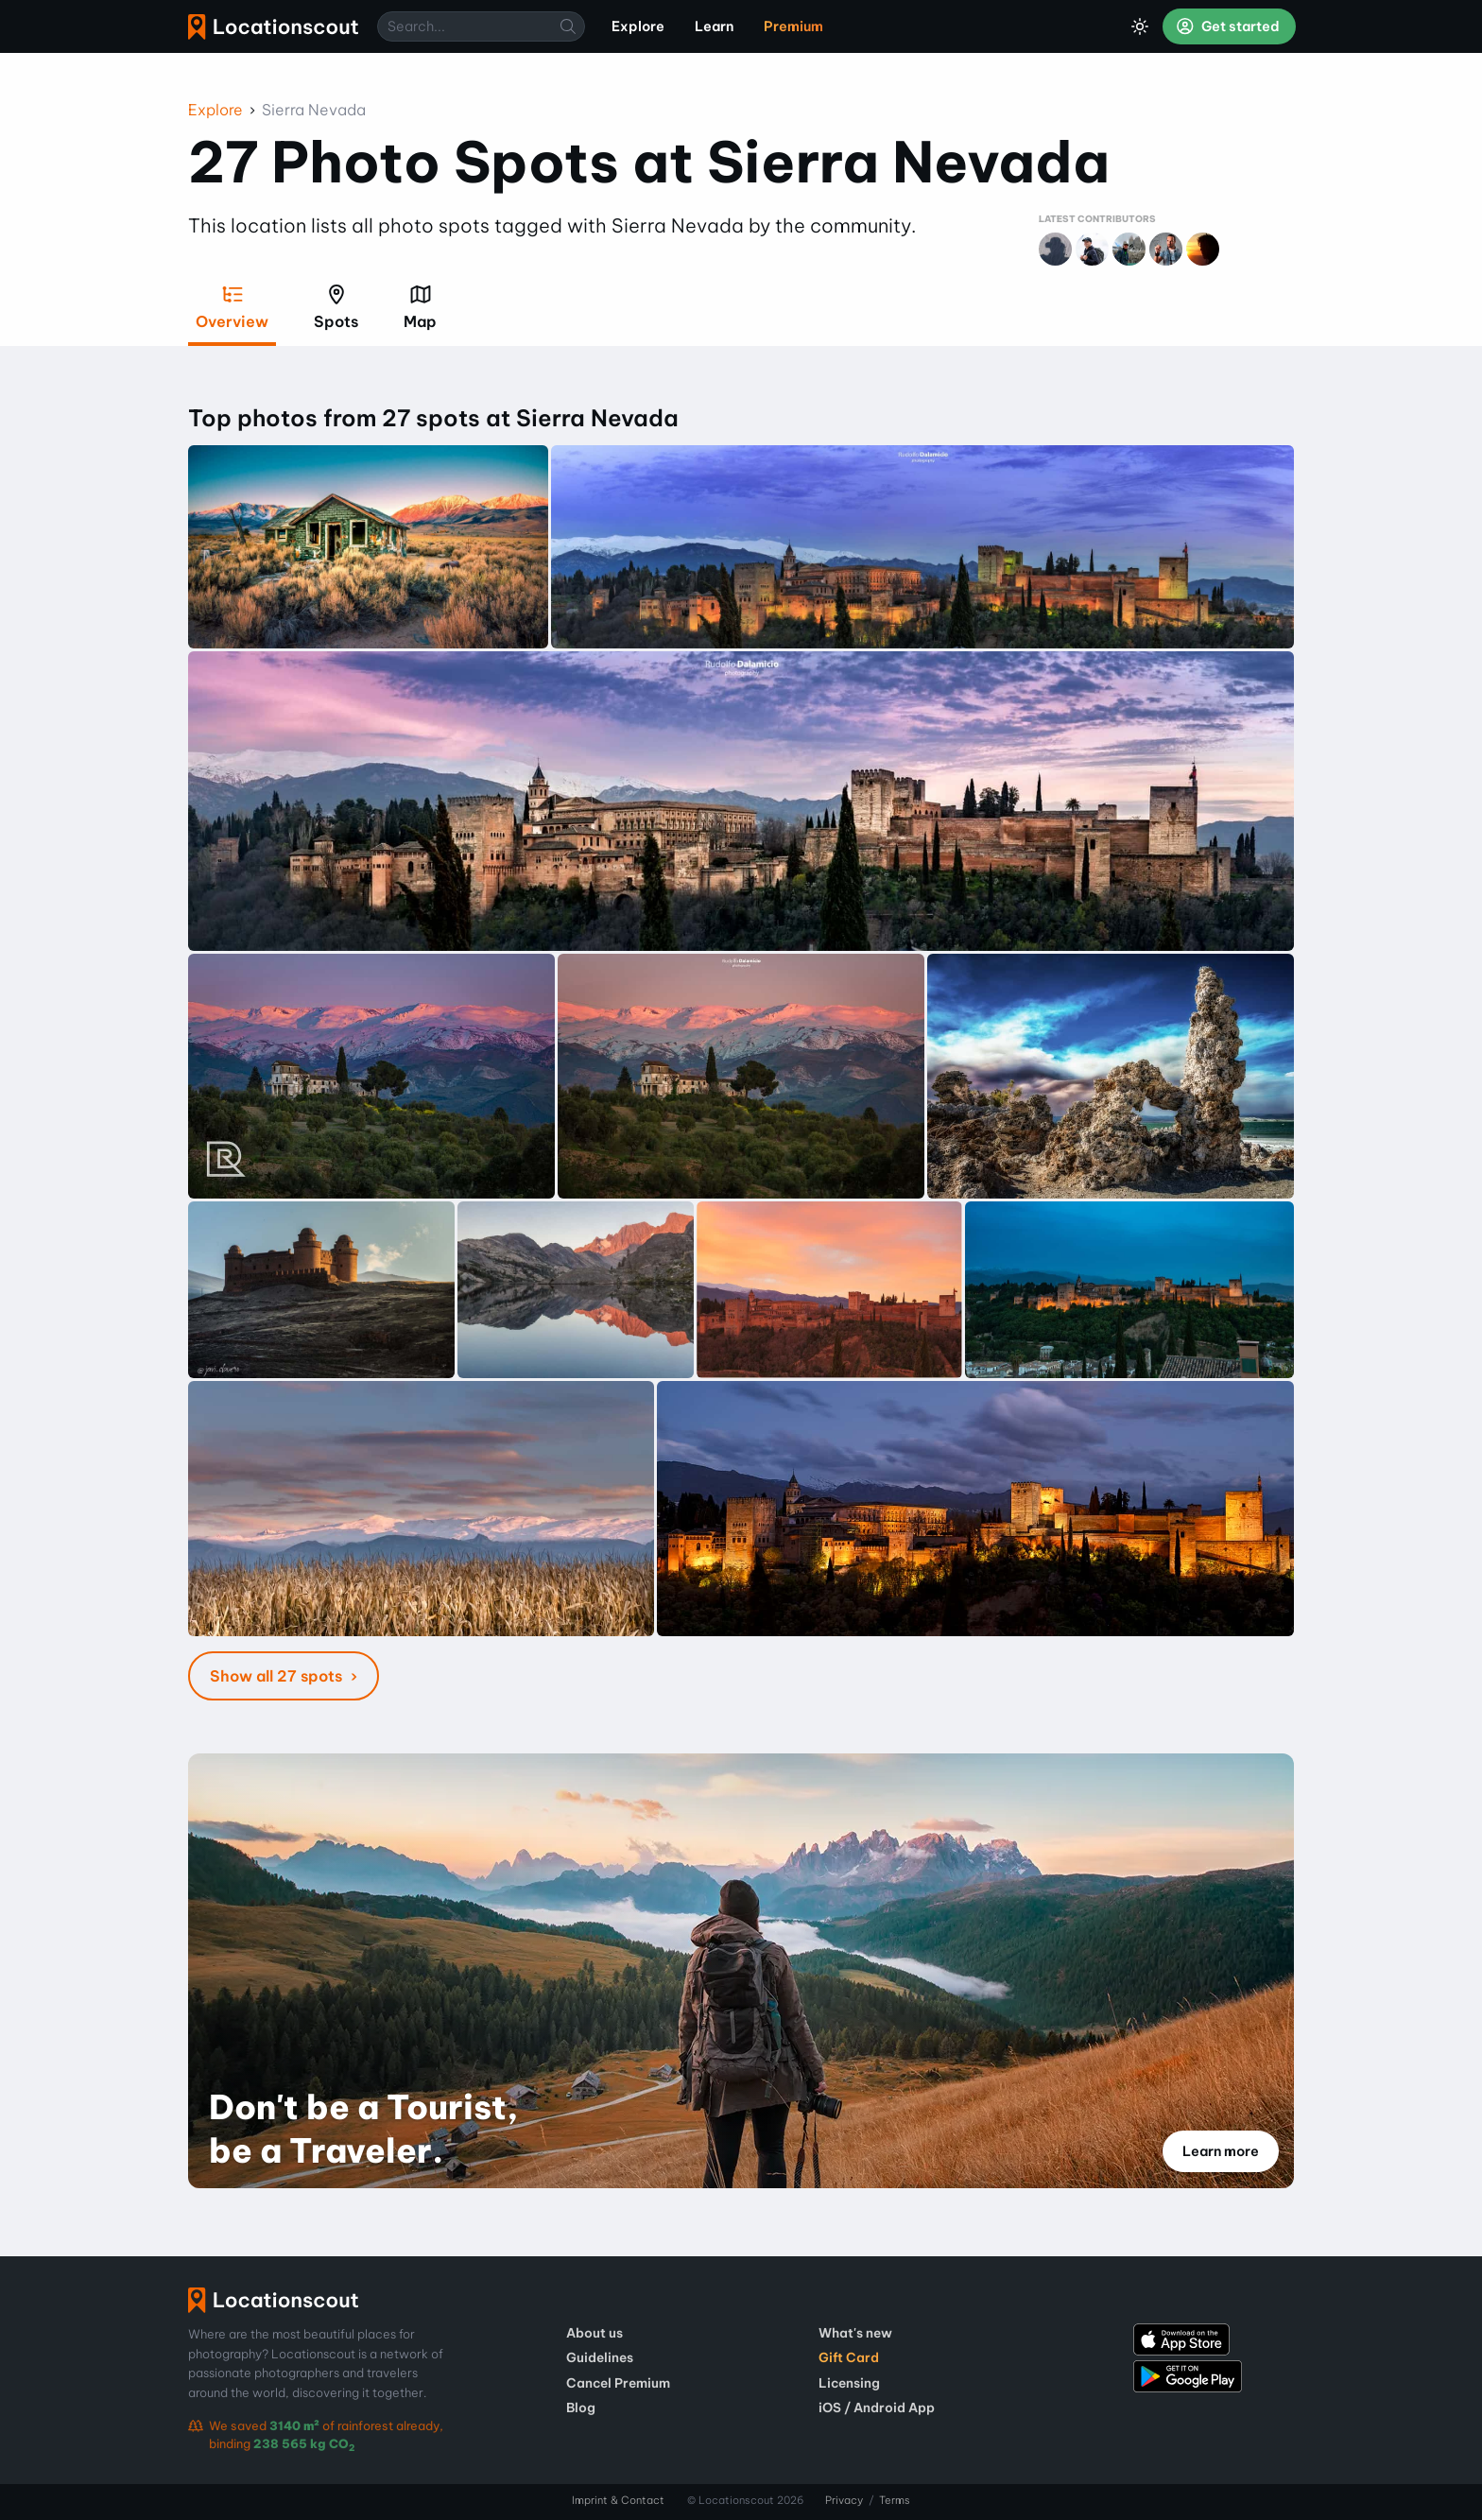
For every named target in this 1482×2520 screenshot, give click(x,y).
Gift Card (849, 2357)
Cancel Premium (618, 2382)
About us (594, 2332)
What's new (855, 2332)
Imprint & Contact (618, 2500)
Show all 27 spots (278, 1675)
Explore (215, 109)
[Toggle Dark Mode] (1140, 26)
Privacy (844, 2500)
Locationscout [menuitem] (273, 27)
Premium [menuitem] (793, 26)
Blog (580, 2407)
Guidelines (599, 2357)
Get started (1228, 26)
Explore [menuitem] (638, 26)
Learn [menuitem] (714, 26)
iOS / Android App (877, 2407)
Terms (894, 2500)
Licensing (849, 2382)
